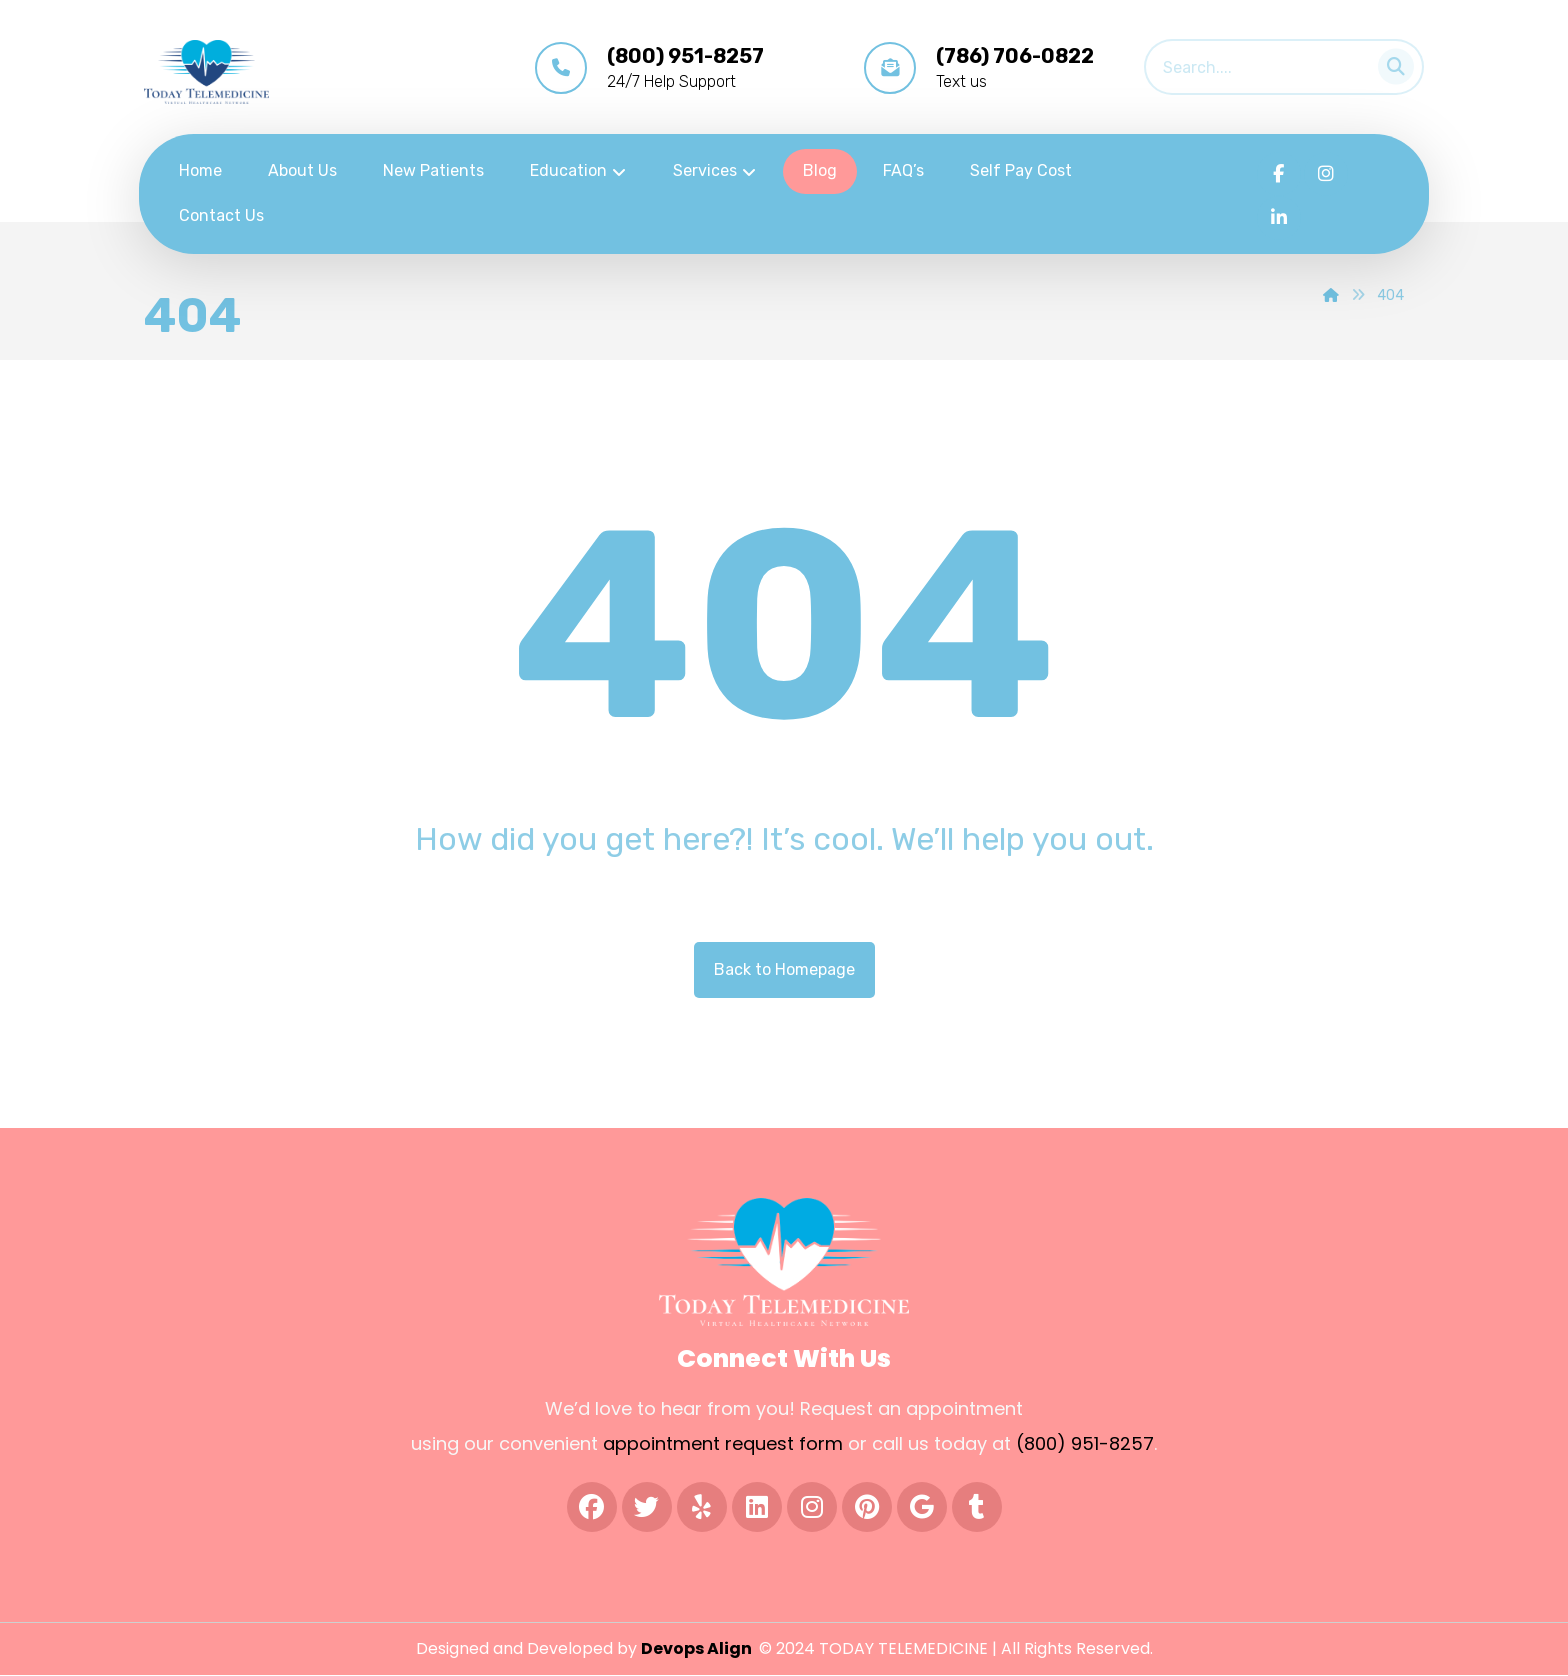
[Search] (1390, 62)
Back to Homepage (784, 969)
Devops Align (698, 1649)
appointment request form (723, 1444)
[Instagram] (1326, 174)
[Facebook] (1279, 174)
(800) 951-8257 (1085, 1444)
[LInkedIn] (1279, 218)
